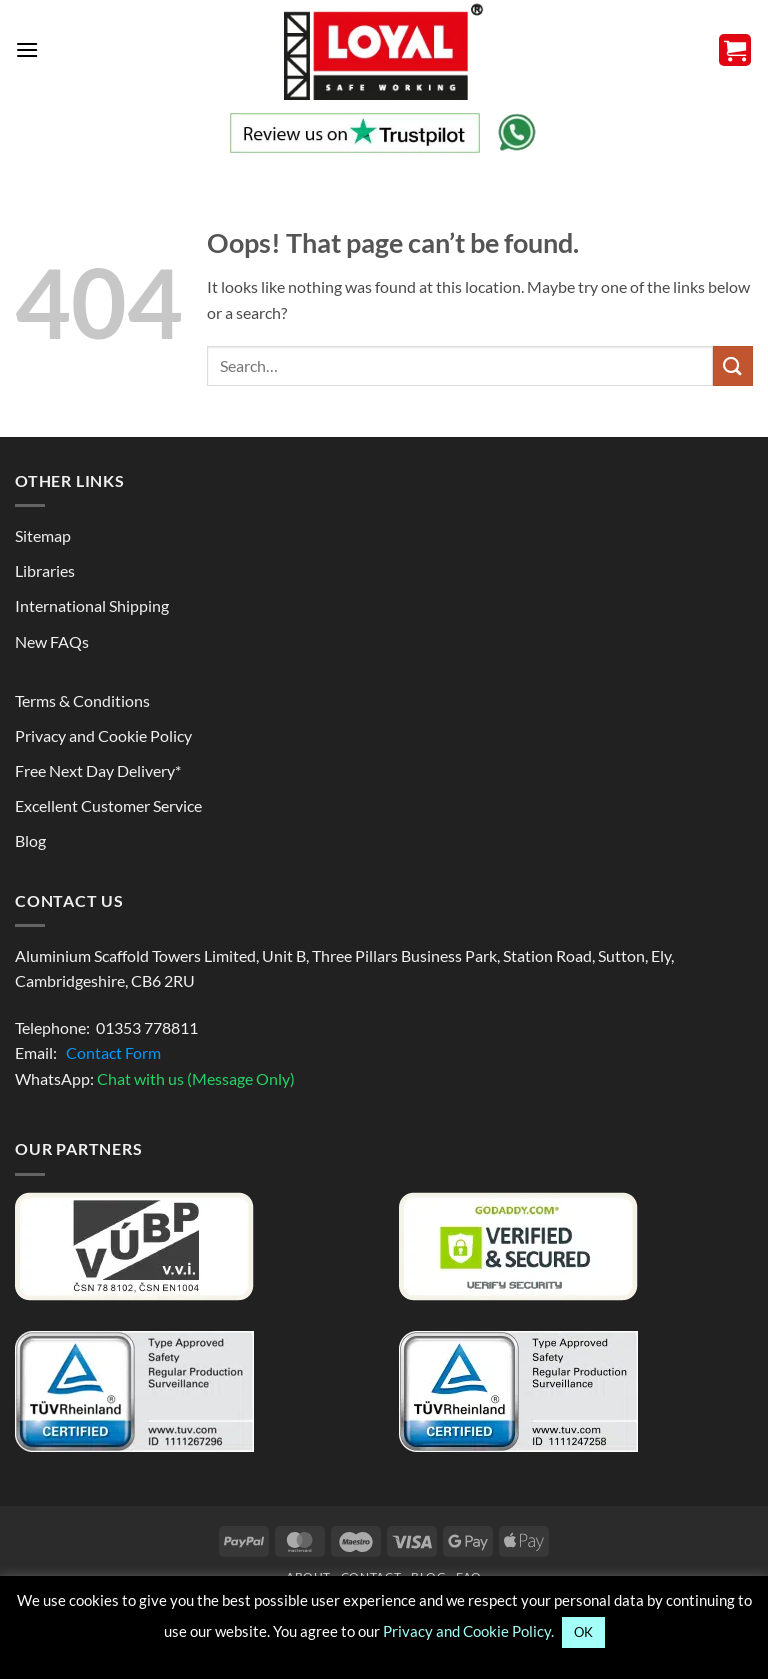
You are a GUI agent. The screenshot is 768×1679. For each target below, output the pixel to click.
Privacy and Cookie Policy (103, 735)
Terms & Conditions (82, 700)
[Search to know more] (733, 365)
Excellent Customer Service (108, 805)
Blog (30, 840)
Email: (88, 1052)
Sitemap (43, 535)
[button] (27, 49)
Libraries (45, 570)
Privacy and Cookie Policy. (468, 1631)
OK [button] (583, 1632)
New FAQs (52, 641)
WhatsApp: (155, 1078)
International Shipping (92, 605)
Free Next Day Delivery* (98, 770)
